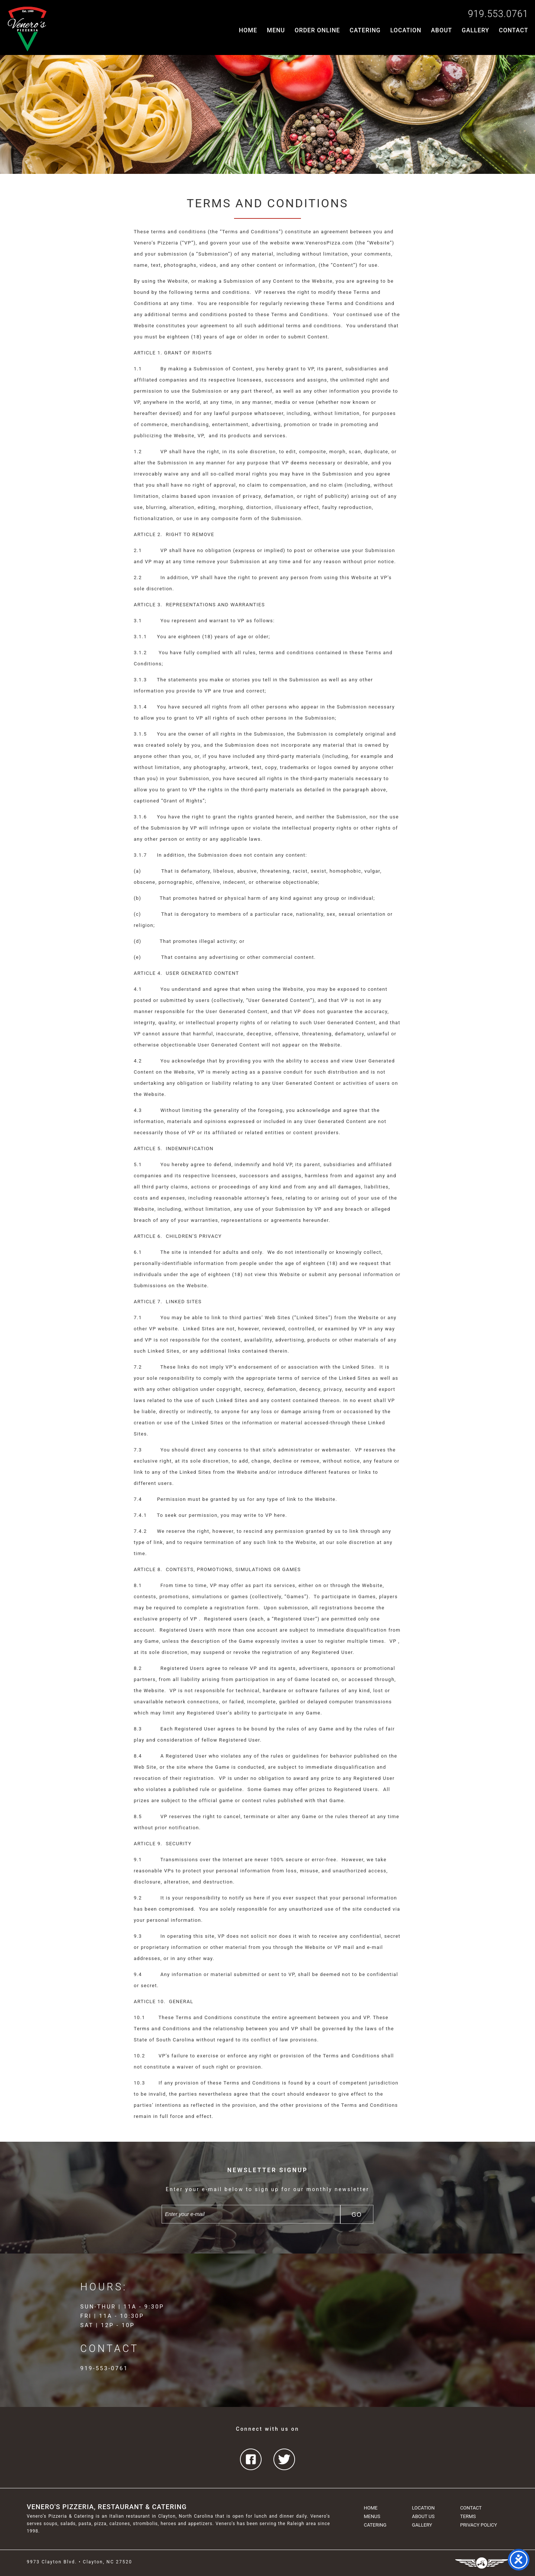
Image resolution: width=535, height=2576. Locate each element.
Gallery (475, 30)
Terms (468, 2516)
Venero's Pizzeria (27, 29)
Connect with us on (267, 2429)
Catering (365, 30)
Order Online (317, 30)
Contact (513, 30)
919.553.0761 (498, 14)
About (441, 30)
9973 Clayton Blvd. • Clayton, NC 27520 (79, 2561)
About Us (423, 2516)
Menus (372, 2516)
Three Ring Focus (481, 2563)
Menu (276, 30)
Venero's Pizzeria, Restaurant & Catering (107, 2507)
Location (405, 30)
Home (248, 30)
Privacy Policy (478, 2525)
